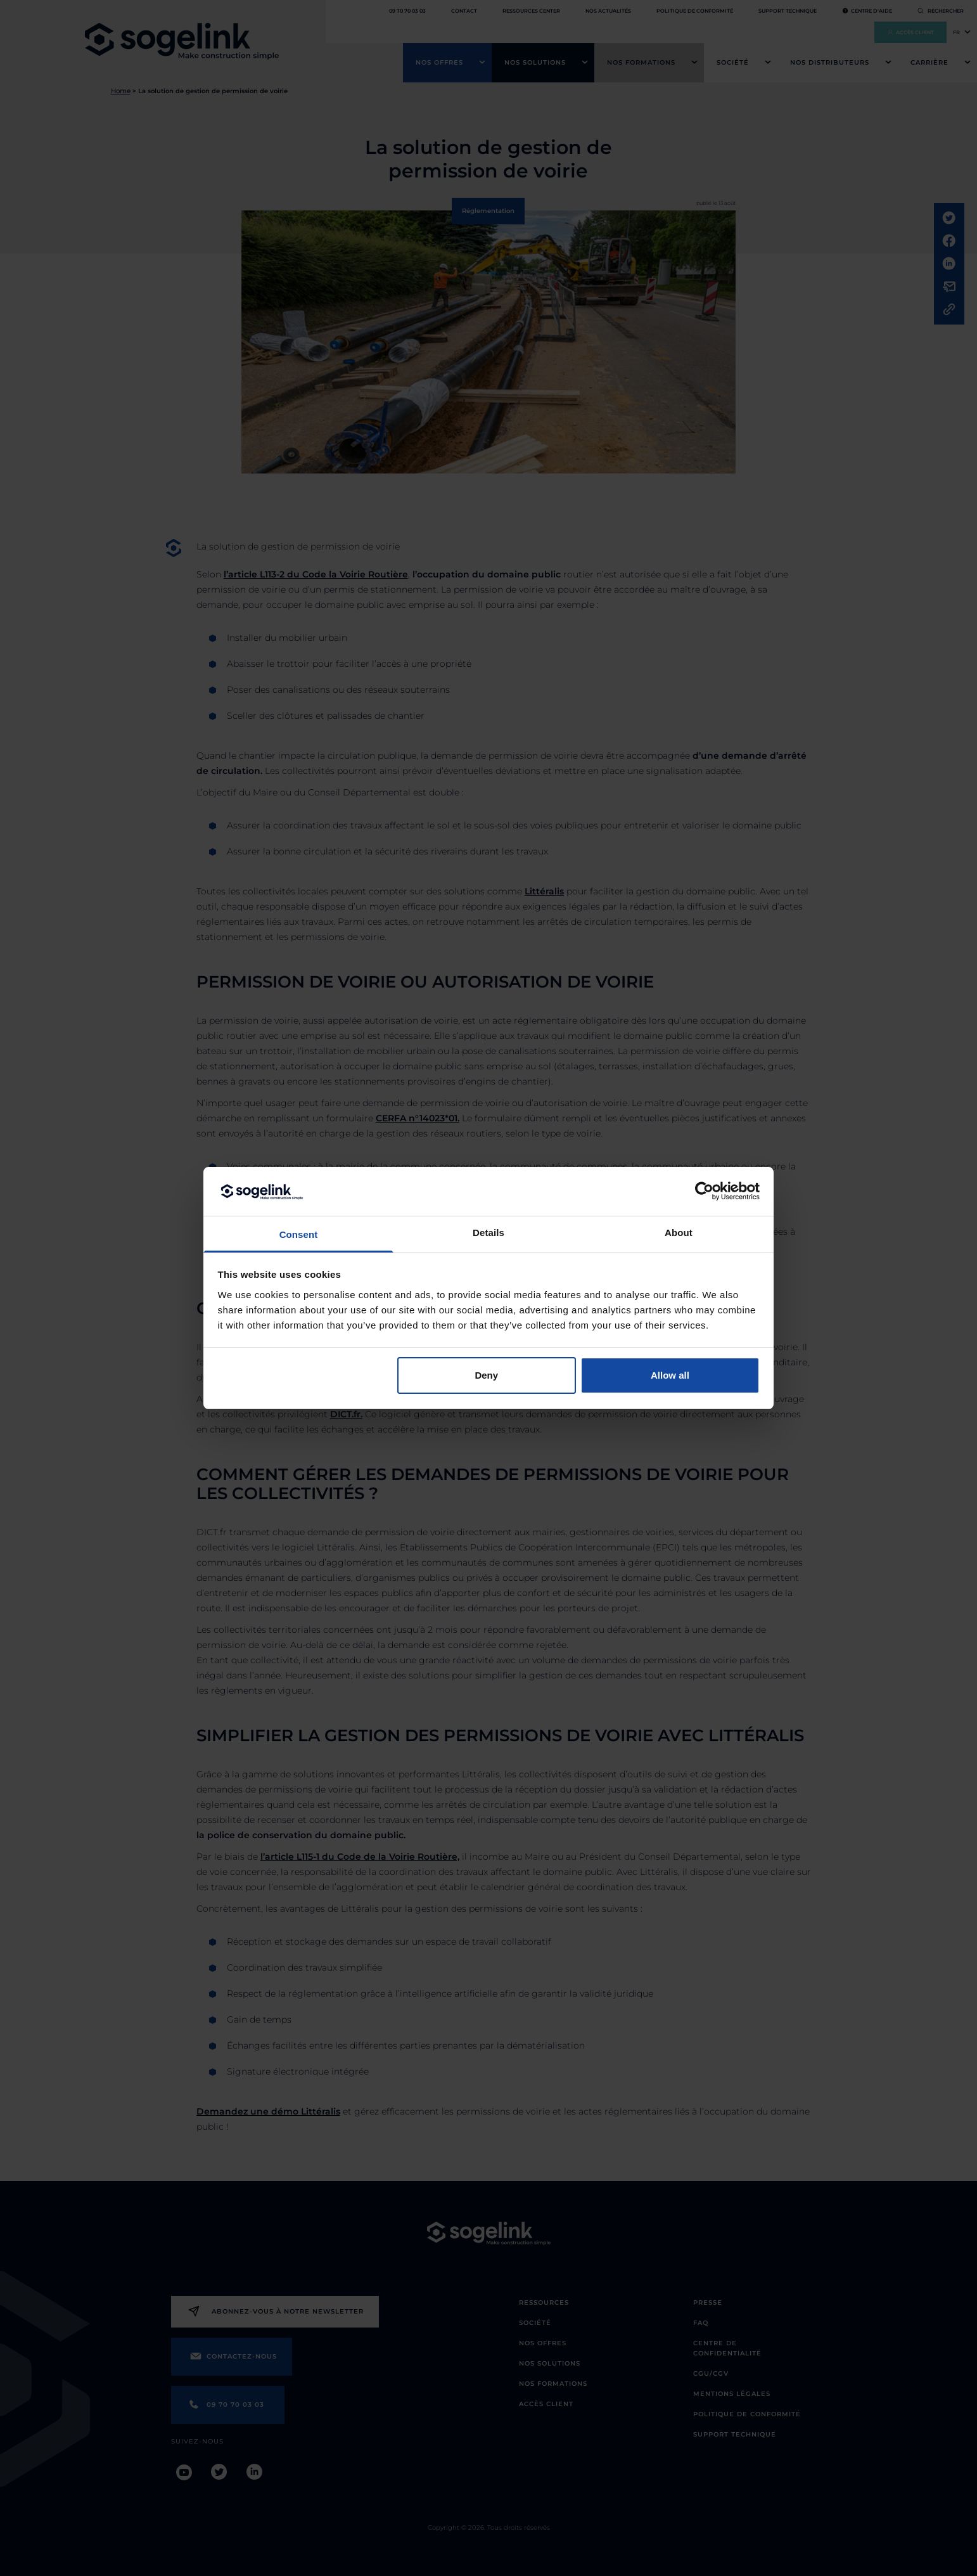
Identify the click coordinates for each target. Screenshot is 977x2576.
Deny (486, 1375)
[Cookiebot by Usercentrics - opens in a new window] (704, 1191)
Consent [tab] (298, 1234)
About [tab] (679, 1232)
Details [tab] (488, 1232)
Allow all (670, 1375)
